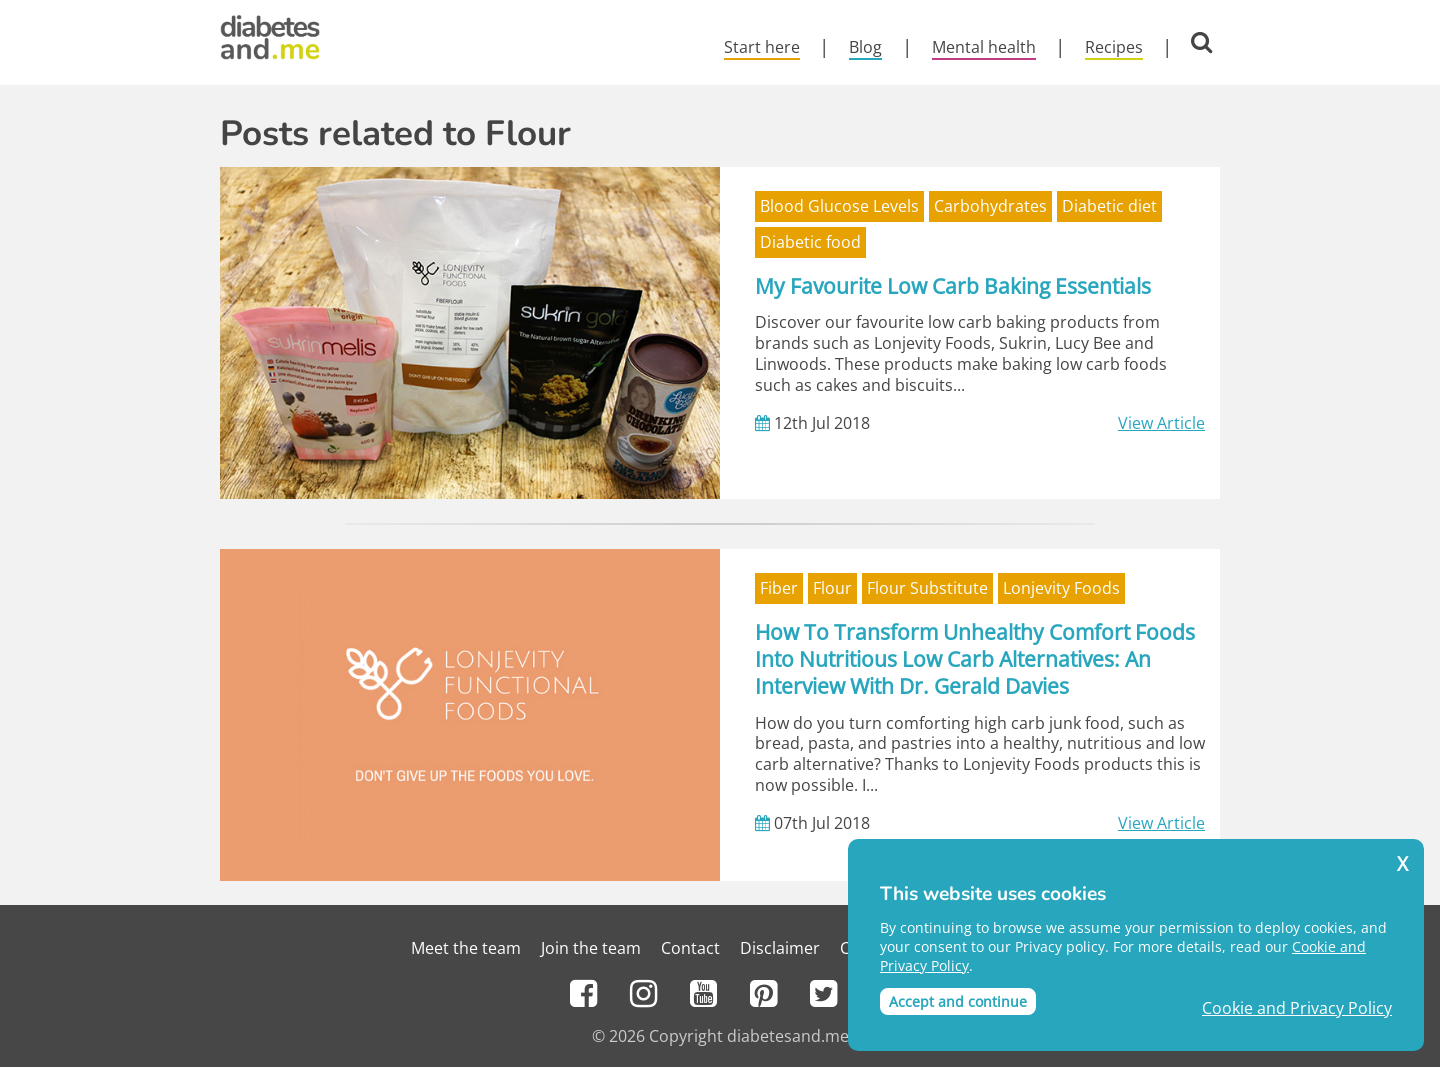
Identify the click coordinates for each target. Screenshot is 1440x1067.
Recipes (1114, 47)
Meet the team (466, 948)
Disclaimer (780, 948)
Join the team (591, 948)
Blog (865, 47)
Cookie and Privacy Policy (1297, 1008)
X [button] (1402, 864)
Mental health (984, 47)
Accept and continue (958, 1001)
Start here (762, 47)
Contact (690, 948)
